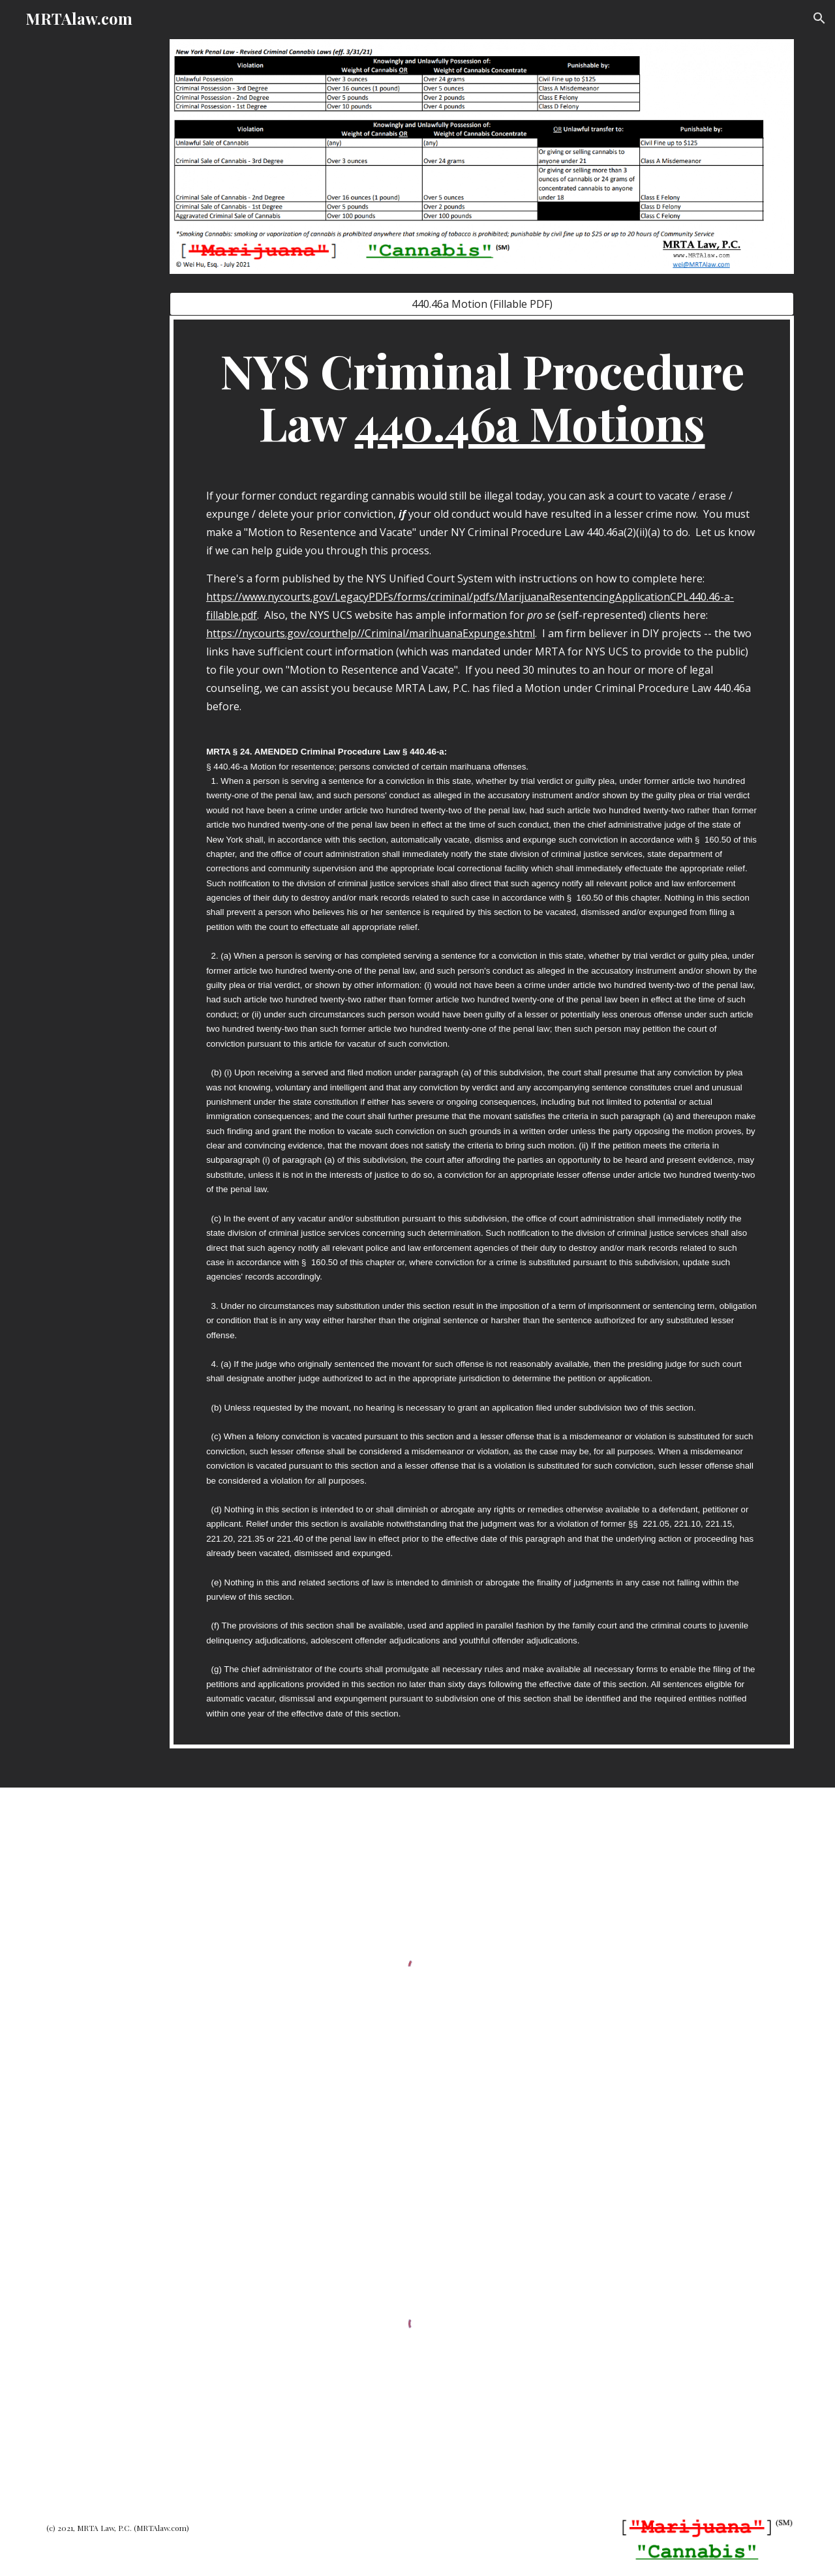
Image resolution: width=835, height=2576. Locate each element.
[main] (482, 1032)
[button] (819, 18)
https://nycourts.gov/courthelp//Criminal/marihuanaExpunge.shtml (370, 633)
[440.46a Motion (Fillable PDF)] (481, 304)
